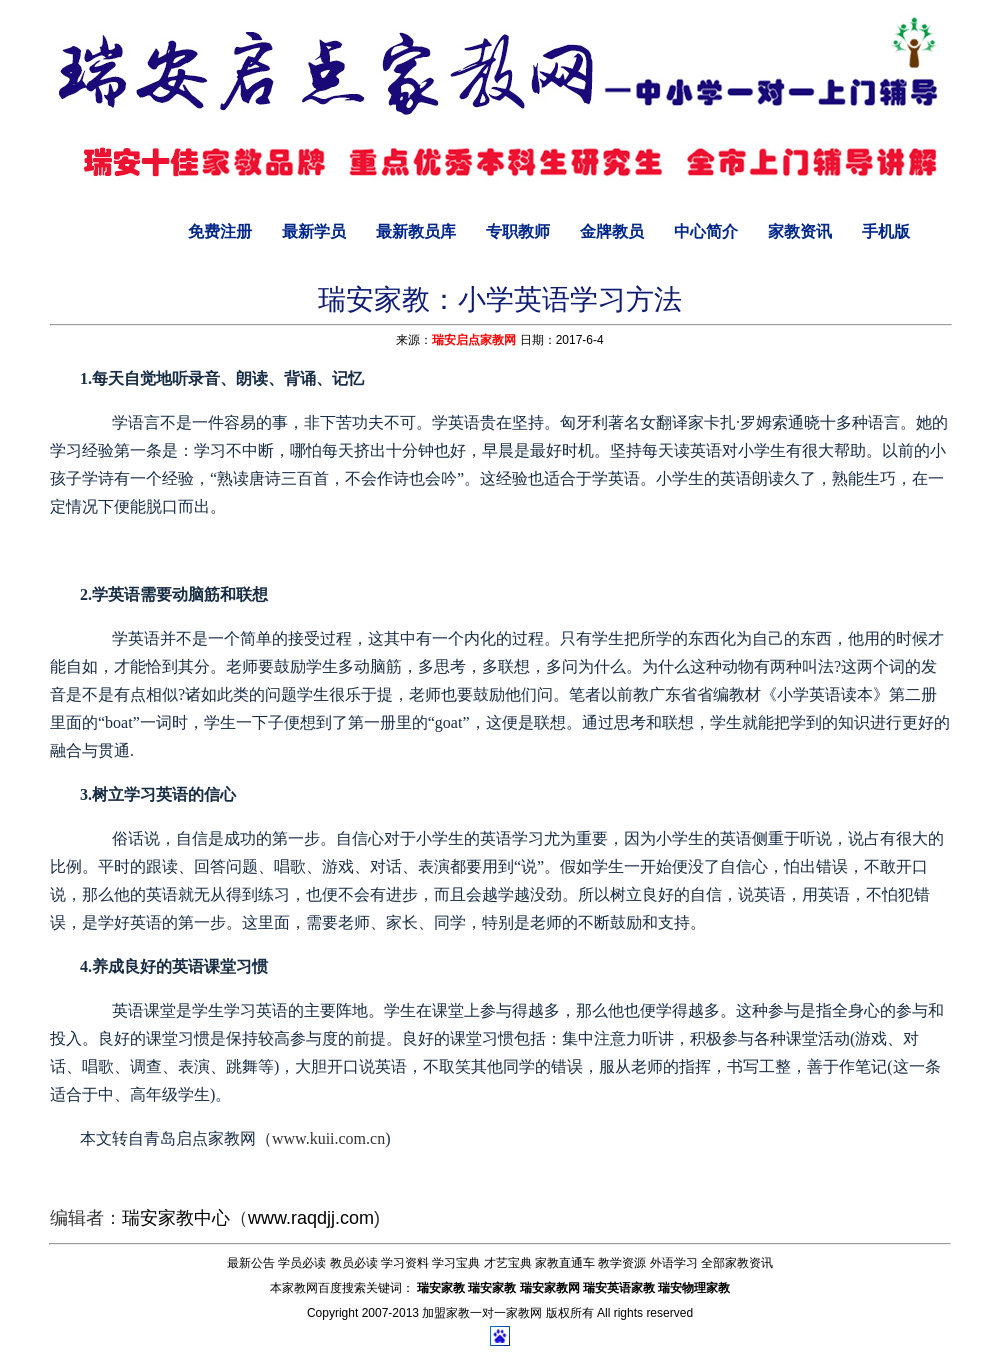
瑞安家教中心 (176, 1218)
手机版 (886, 231)
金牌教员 (612, 231)
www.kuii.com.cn (328, 1138)
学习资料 (405, 1263)
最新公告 (251, 1263)
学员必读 (302, 1263)
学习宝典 (456, 1263)
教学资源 (622, 1263)
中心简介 (706, 231)
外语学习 (674, 1263)
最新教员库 (416, 231)
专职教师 (518, 231)
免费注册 (220, 231)
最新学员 (314, 231)
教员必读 (354, 1263)
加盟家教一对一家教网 (482, 1313)
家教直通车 (565, 1263)
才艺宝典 (508, 1263)
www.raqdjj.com (311, 1218)
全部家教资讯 (737, 1263)
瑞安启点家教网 (474, 340)
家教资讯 (800, 231)
